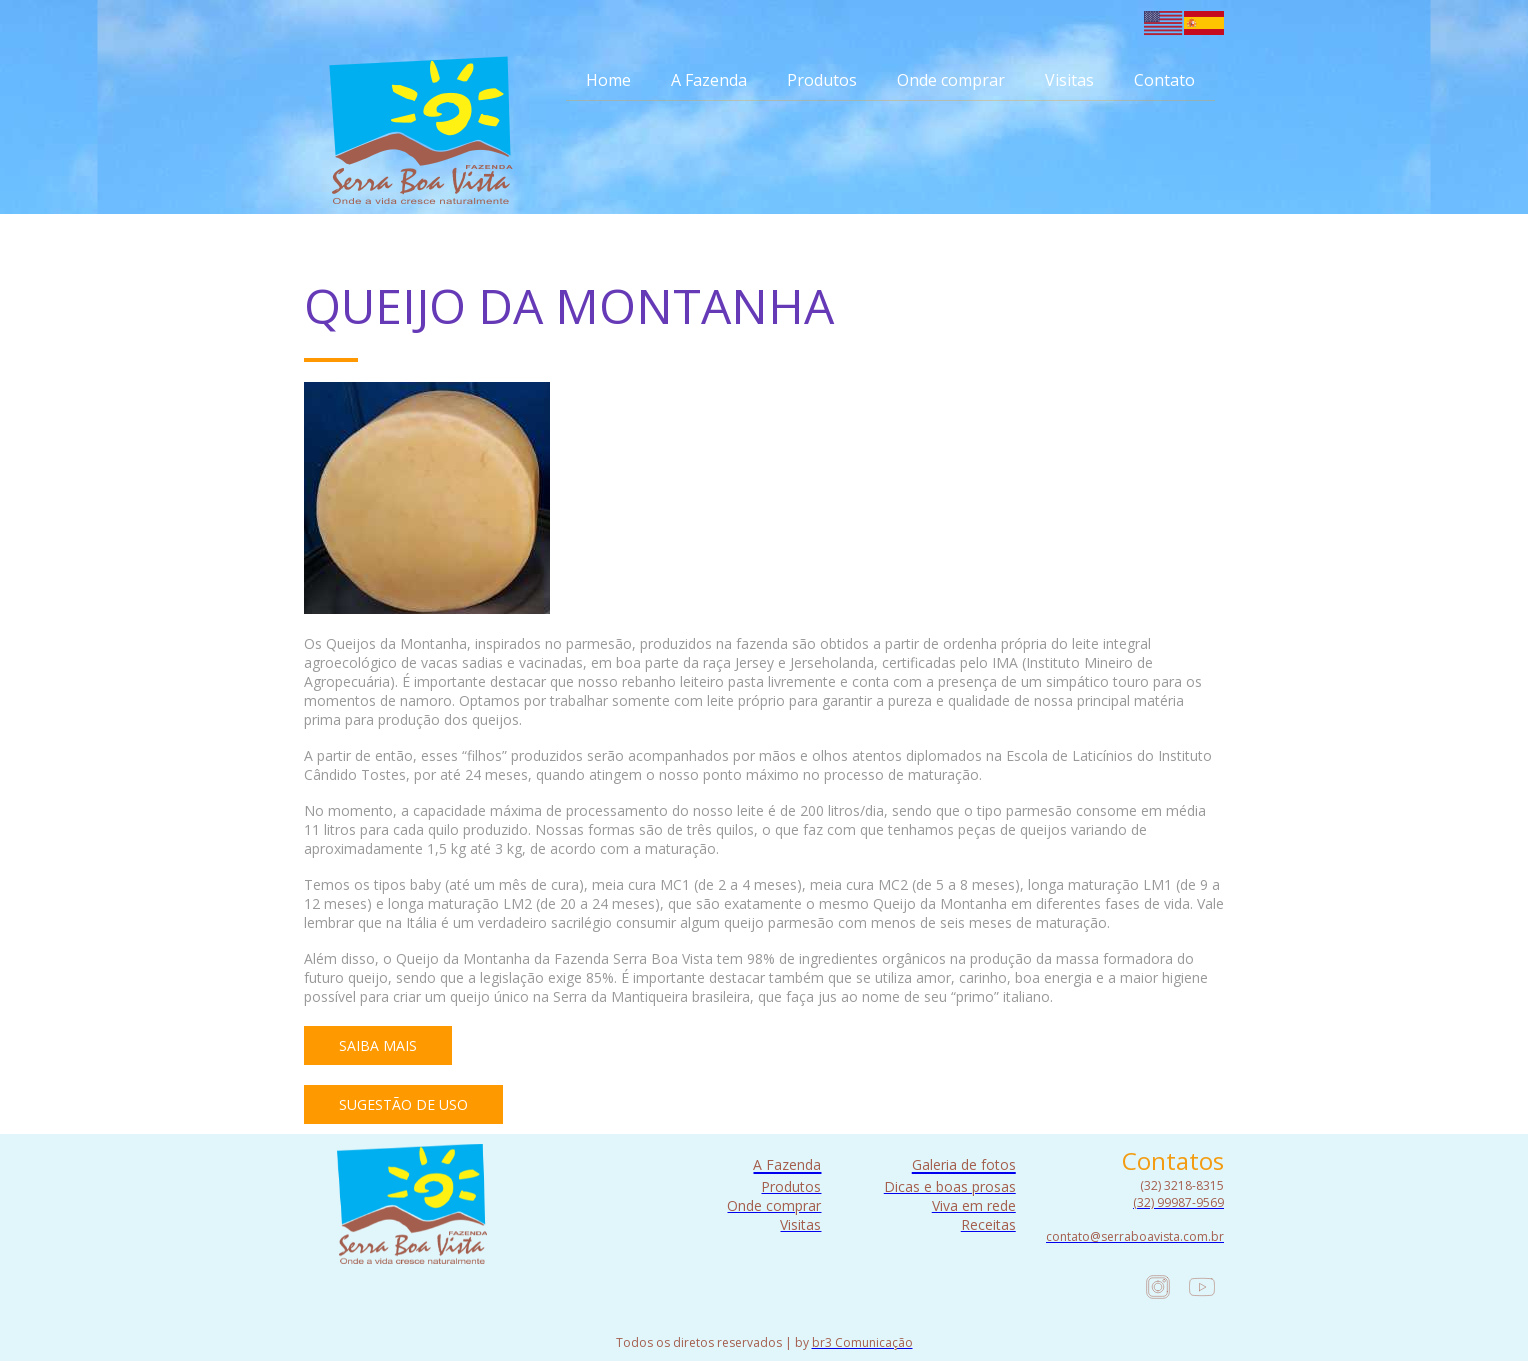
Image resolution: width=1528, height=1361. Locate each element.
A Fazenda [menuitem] (709, 80)
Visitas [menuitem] (1069, 80)
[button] (378, 1045)
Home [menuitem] (608, 80)
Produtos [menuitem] (822, 80)
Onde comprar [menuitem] (951, 80)
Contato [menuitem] (1164, 80)
